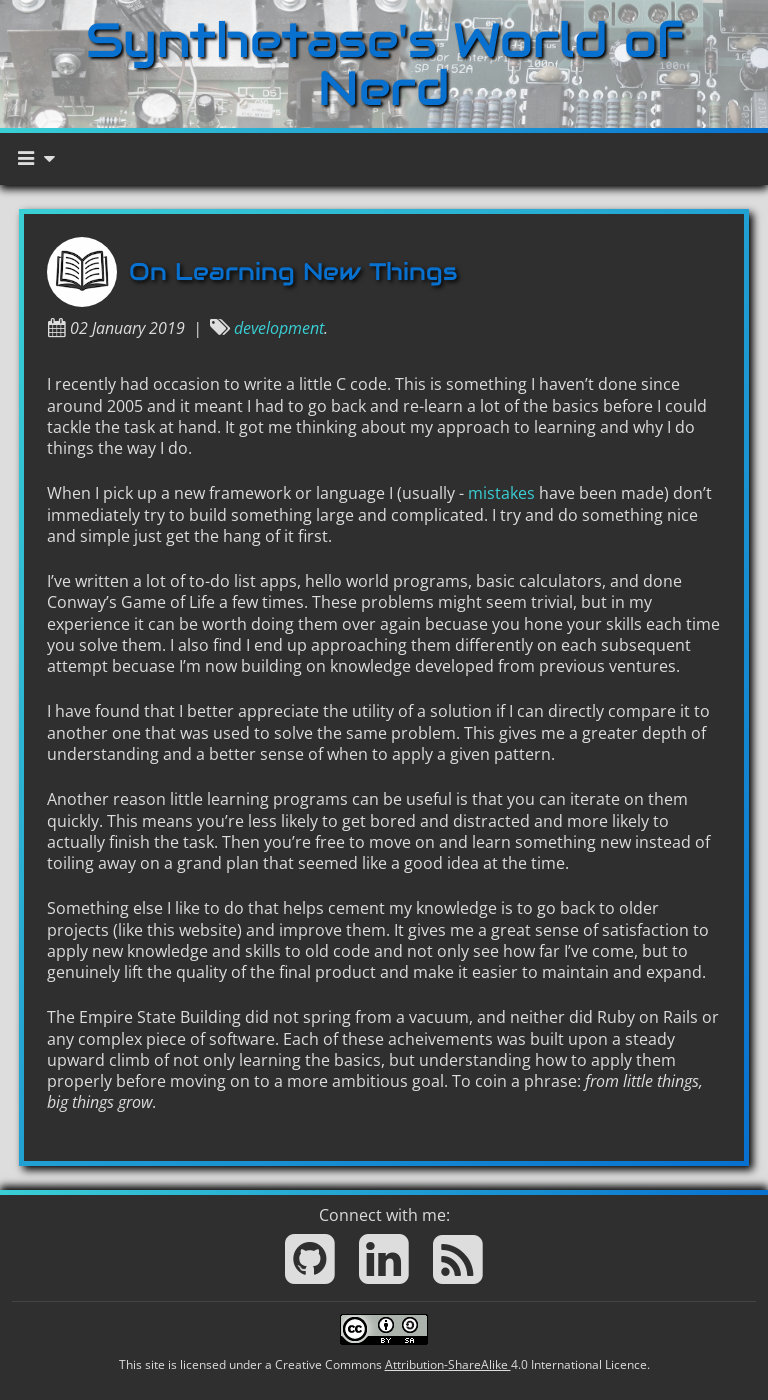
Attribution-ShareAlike (448, 1364)
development (279, 328)
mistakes (501, 493)
